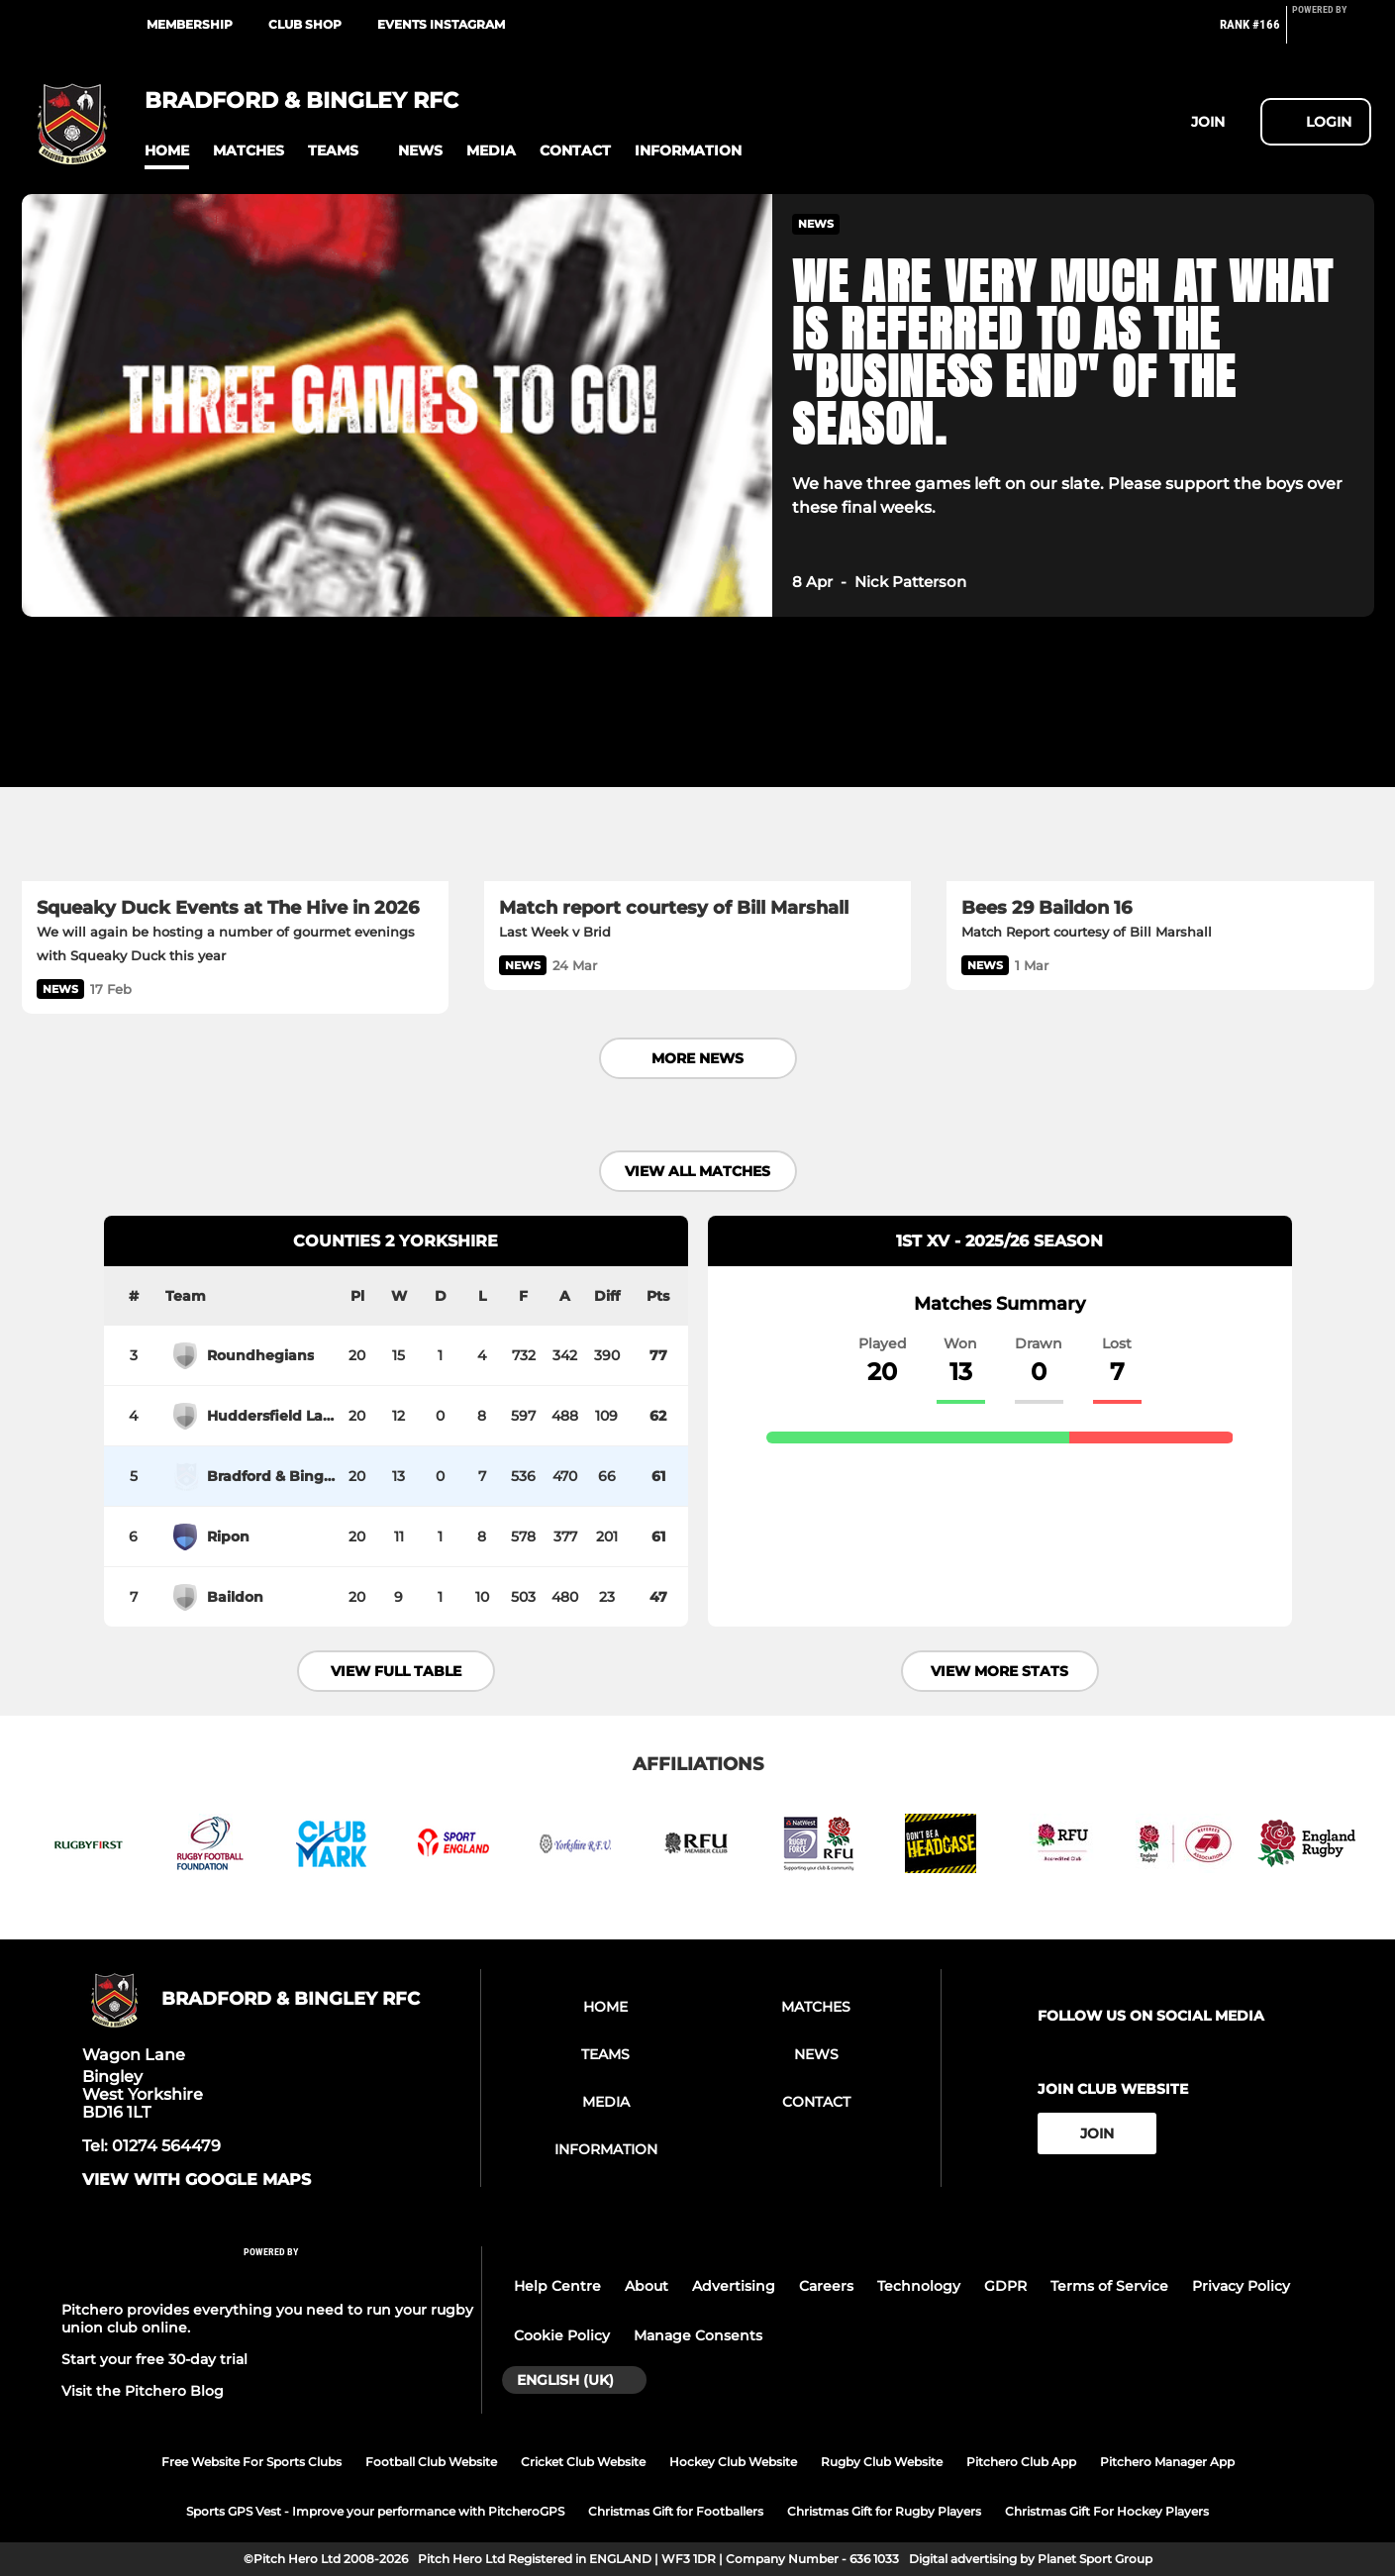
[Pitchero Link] (1331, 33)
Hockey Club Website (733, 2461)
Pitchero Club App (1021, 2461)
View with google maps (196, 2180)
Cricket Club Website (583, 2461)
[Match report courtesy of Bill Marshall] (697, 761)
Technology (918, 2286)
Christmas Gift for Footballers (675, 2511)
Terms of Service (1109, 2286)
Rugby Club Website (882, 2461)
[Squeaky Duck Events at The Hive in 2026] (235, 761)
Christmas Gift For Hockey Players (1107, 2511)
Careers (826, 2286)
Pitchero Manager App (1167, 2461)
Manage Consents (698, 2335)
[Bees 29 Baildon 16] (1160, 761)
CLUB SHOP (305, 24)
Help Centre (557, 2286)
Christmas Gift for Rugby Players (884, 2511)
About (646, 2286)
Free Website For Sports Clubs (251, 2461)
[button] (167, 151)
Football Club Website (431, 2461)
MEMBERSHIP (190, 24)
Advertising (733, 2286)
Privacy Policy (1241, 2286)
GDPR (1005, 2286)
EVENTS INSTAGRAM (441, 24)
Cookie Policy (562, 2335)
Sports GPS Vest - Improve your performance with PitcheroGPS (375, 2511)
